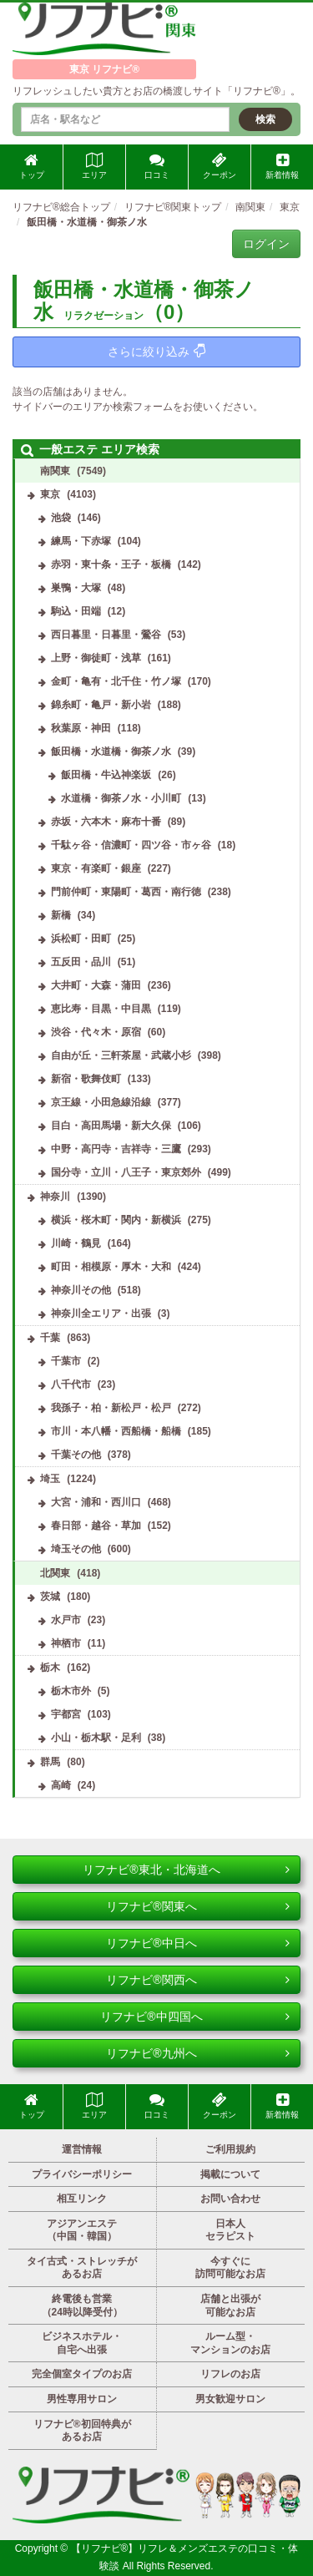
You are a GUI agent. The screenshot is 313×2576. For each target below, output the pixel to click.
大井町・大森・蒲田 (96, 985)
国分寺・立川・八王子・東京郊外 (126, 1172)
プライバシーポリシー (82, 2174)
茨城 (50, 1596)
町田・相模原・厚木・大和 (111, 1267)
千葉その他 (76, 1454)
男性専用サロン (82, 2399)
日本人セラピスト (230, 2230)
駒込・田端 (76, 611)
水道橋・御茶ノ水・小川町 (121, 798)
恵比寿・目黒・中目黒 (101, 1009)
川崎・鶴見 (76, 1243)
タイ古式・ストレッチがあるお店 (82, 2267)
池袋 (61, 518)
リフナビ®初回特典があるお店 (82, 2430)
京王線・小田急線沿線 (101, 1102)
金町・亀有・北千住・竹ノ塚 (116, 681)
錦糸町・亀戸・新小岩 (101, 705)
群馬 (50, 1762)
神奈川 (55, 1196)
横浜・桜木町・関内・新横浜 (116, 1220)
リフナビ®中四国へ (195, 2016)
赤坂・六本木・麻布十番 (106, 821)
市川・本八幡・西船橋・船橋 (116, 1431)
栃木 (50, 1667)
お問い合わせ (230, 2198)
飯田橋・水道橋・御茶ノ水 (111, 751)
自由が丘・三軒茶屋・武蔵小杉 (121, 1055)
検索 (265, 119)
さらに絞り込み (156, 351)
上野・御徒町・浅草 (96, 658)
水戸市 (66, 1620)
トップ (31, 166)
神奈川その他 (81, 1290)
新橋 (61, 915)
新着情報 (282, 166)
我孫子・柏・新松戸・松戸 (111, 1408)
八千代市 (71, 1384)
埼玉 (50, 1479)
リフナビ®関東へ (198, 1906)
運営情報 (82, 2149)
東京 (50, 494)
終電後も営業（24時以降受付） (82, 2305)
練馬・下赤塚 (81, 541)
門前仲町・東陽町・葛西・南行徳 (126, 892)
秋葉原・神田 (81, 728)
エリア (94, 166)
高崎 (61, 1785)
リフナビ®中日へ (198, 1943)
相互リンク (82, 2198)
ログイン (266, 244)
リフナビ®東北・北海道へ (186, 1869)
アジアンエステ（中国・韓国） (82, 2230)
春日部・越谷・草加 (96, 1525)
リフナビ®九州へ (198, 2053)
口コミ (156, 166)
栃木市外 (71, 1691)
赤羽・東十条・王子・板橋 (111, 564)
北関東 (55, 1573)
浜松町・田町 (81, 938)
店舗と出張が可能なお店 (230, 2305)
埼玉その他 (76, 1549)
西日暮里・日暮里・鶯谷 (106, 634)
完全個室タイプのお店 (82, 2374)
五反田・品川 (81, 962)
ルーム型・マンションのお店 (230, 2343)
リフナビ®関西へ (198, 1979)
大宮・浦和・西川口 (96, 1502)
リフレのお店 (230, 2374)
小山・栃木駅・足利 (96, 1737)
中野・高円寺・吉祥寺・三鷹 (116, 1149)
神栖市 (66, 1643)
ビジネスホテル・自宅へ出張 (82, 2343)
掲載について (230, 2174)
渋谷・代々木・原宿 (96, 1032)
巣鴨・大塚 (76, 588)
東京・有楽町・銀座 (96, 868)
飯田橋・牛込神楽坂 (106, 775)
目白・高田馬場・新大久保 (111, 1125)
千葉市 (66, 1361)
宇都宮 (66, 1714)
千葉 (50, 1338)
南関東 (55, 471)
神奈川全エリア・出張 (101, 1313)
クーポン (219, 166)
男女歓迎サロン (230, 2399)
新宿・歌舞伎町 (86, 1079)
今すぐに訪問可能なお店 (230, 2267)
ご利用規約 (230, 2149)
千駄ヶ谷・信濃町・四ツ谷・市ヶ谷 (131, 845)
